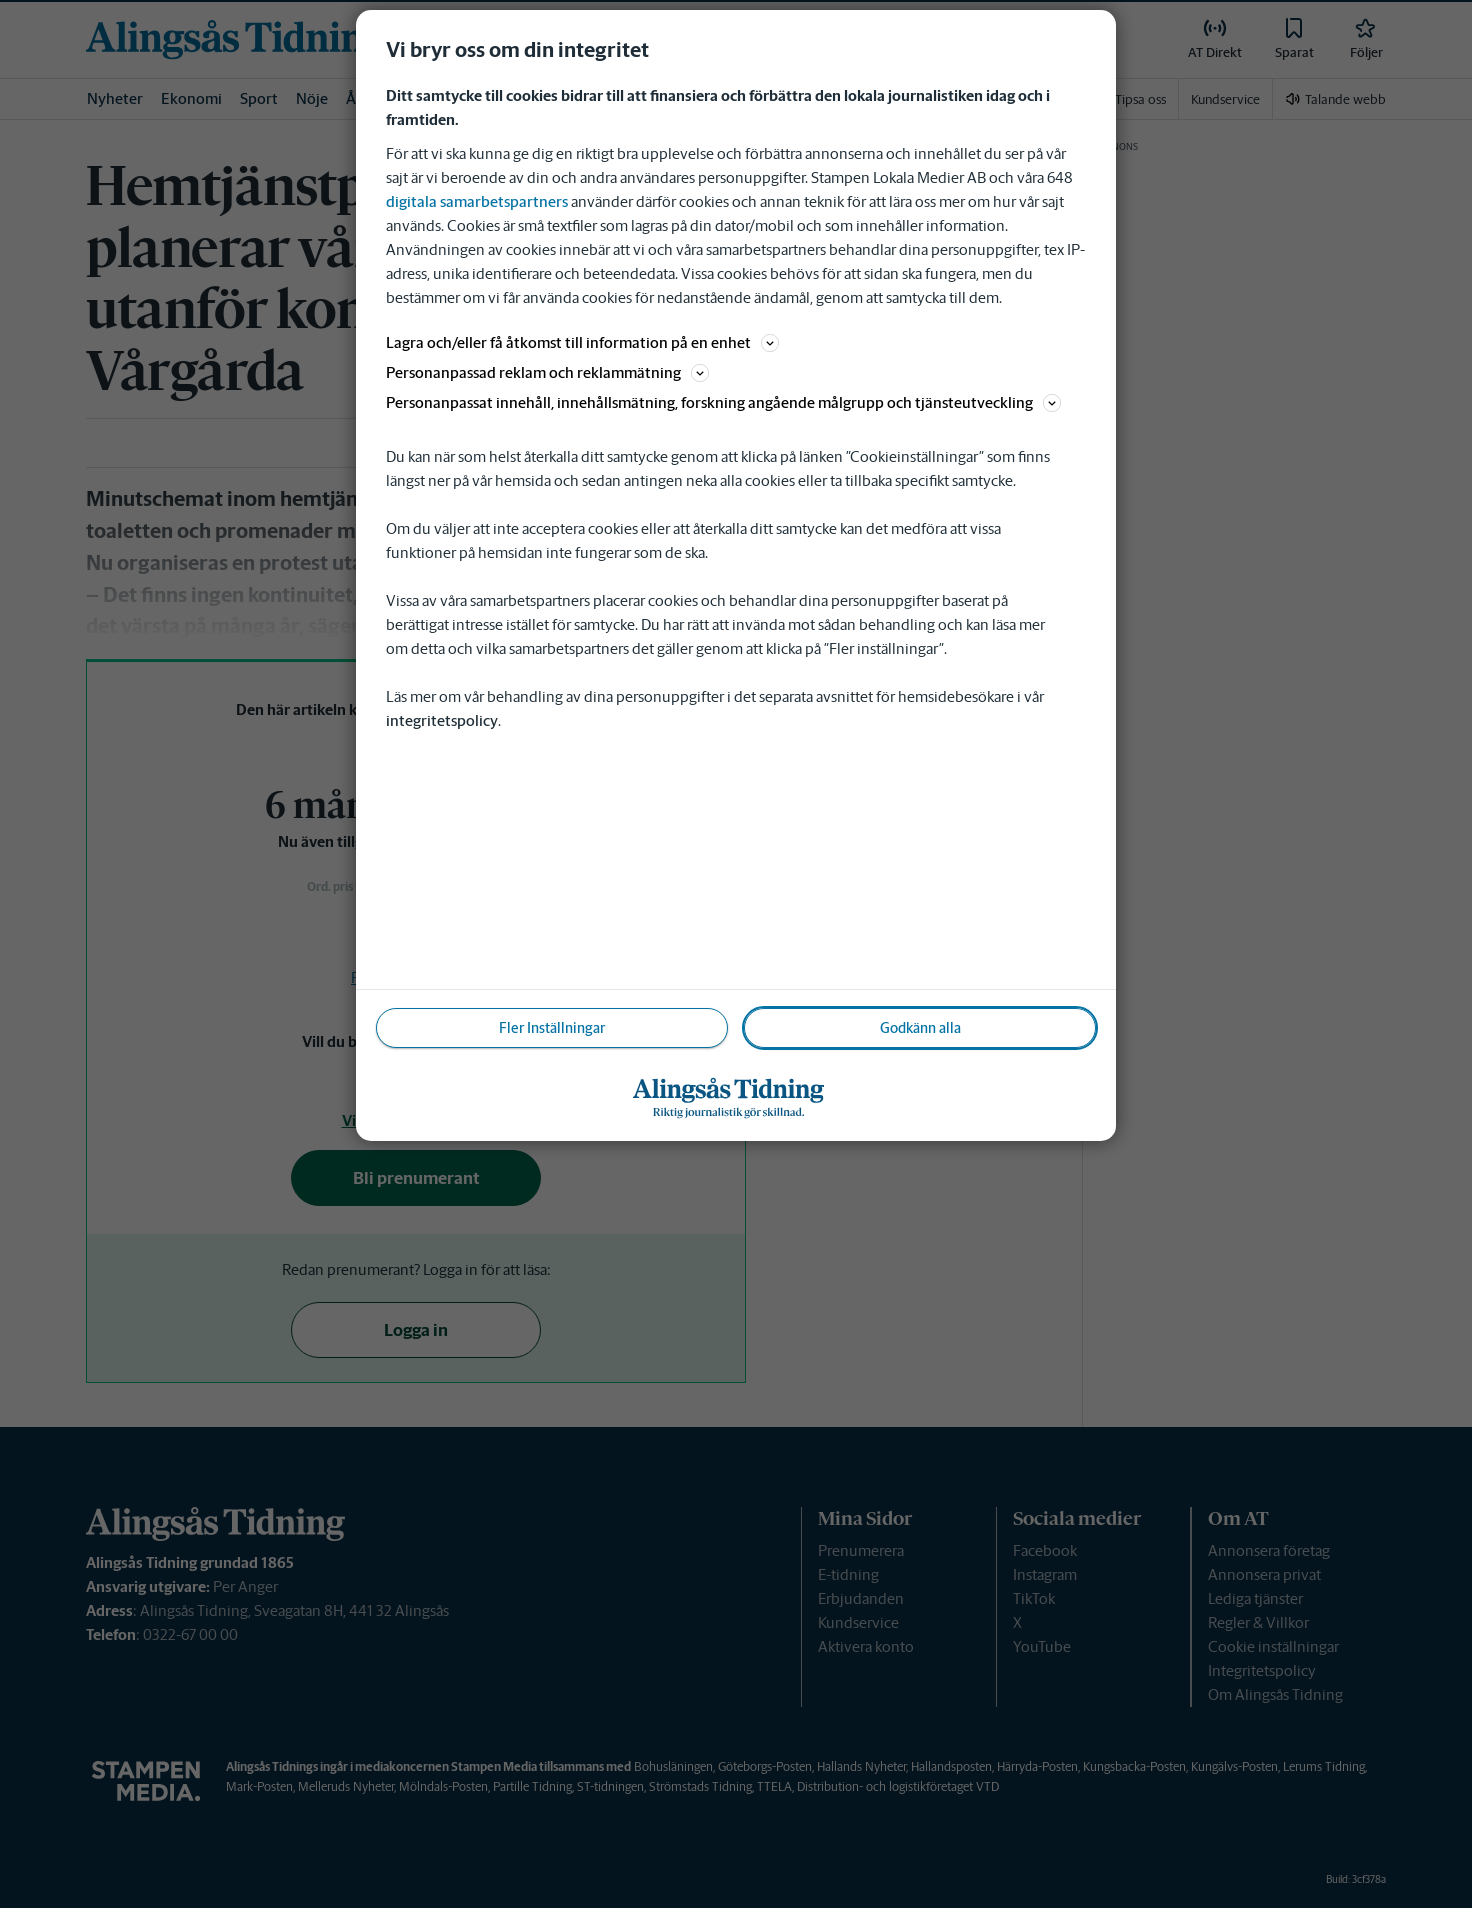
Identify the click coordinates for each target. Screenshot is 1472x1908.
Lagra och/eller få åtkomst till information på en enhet (582, 342)
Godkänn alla (920, 1028)
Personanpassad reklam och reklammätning (547, 372)
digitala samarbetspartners (477, 201)
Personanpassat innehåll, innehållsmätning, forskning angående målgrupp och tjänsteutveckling (723, 402)
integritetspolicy (442, 720)
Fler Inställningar (552, 1028)
